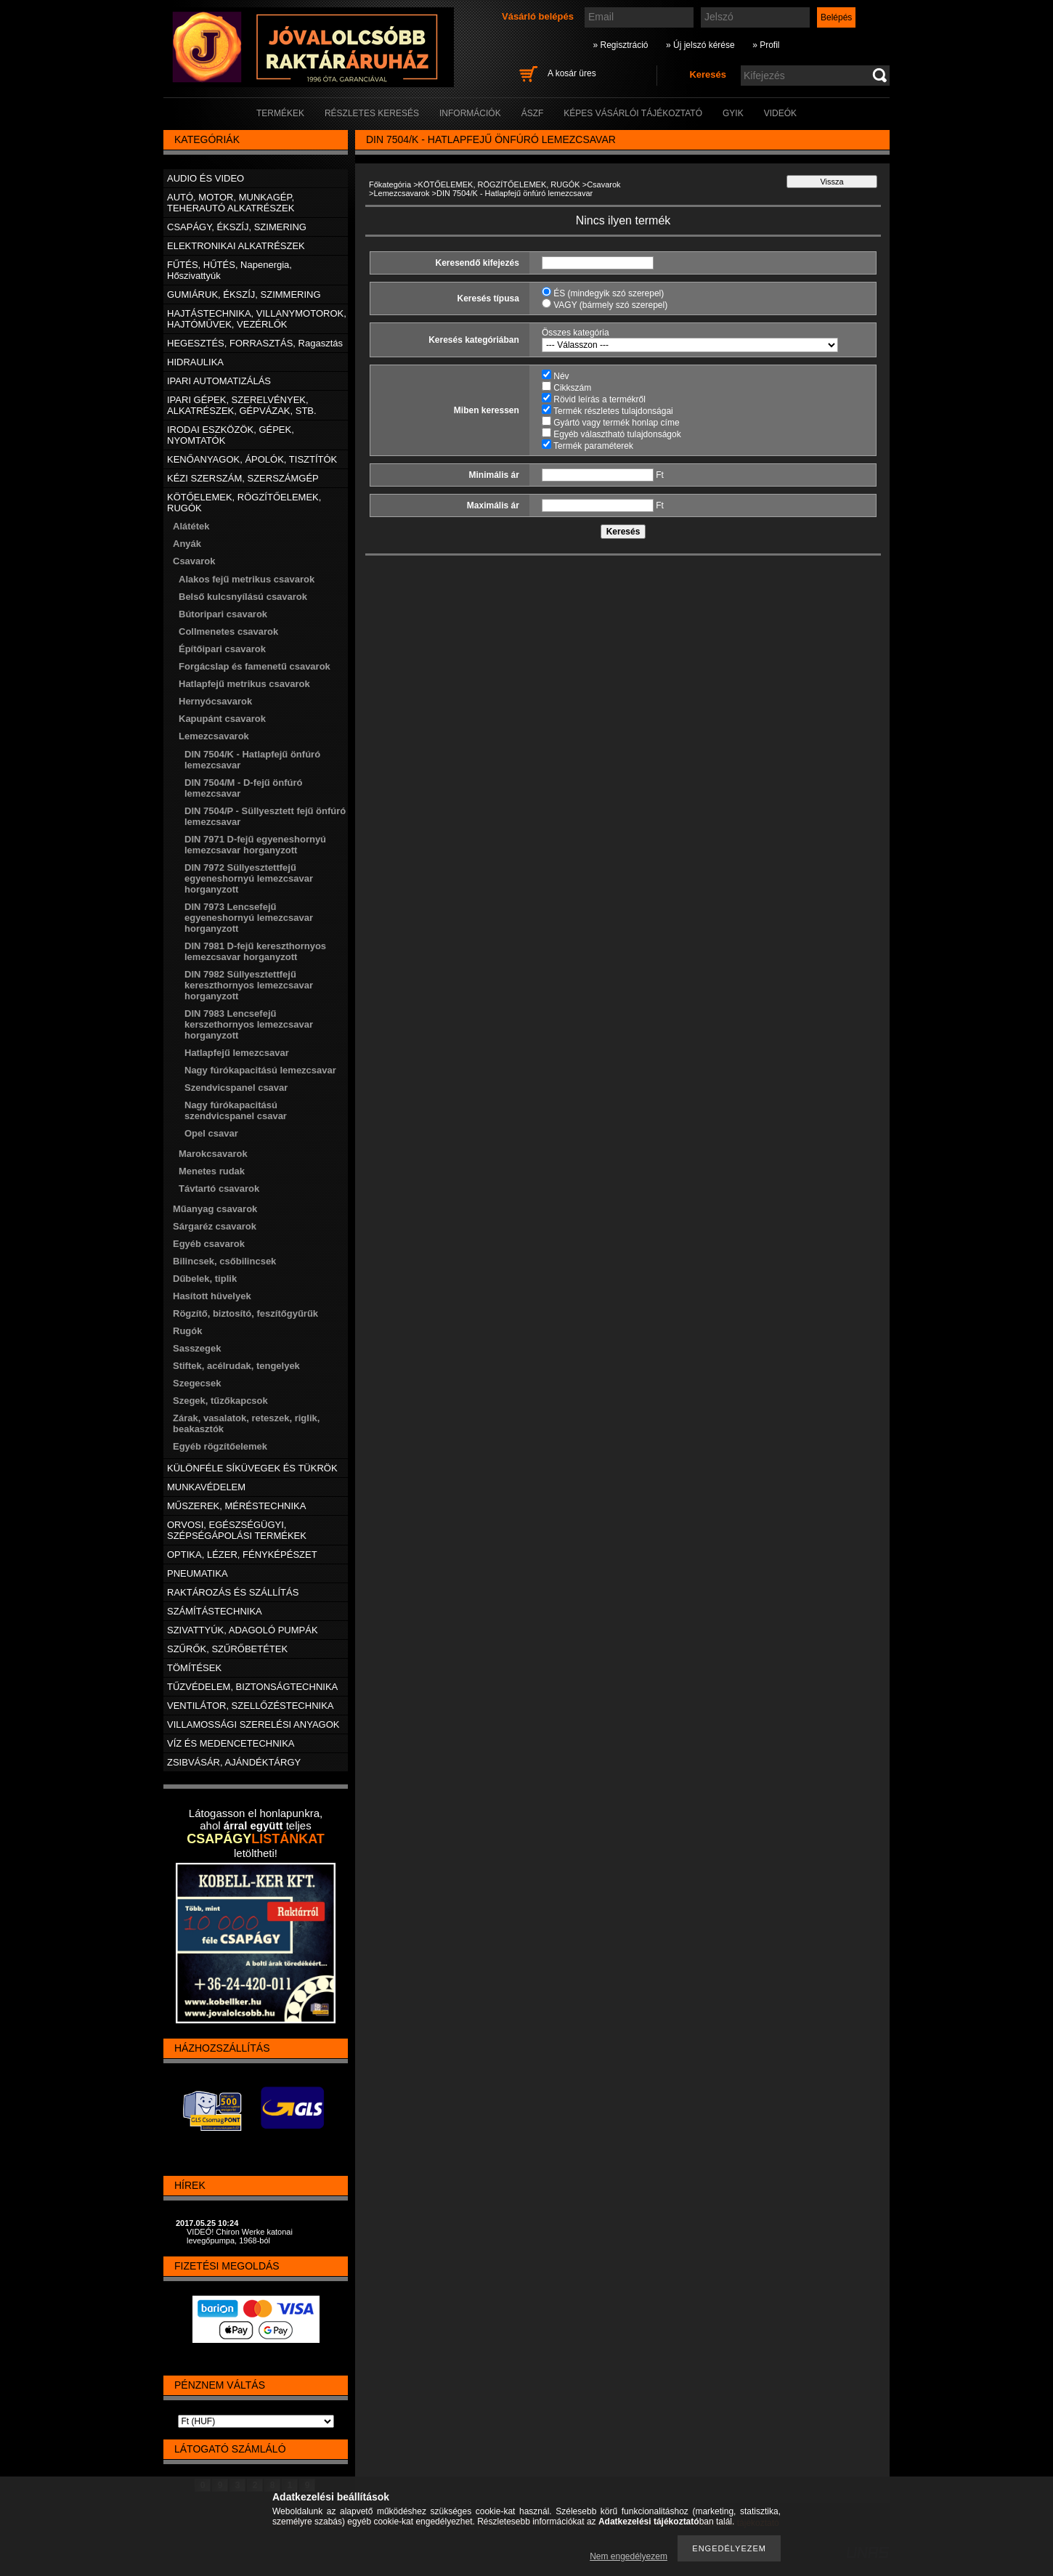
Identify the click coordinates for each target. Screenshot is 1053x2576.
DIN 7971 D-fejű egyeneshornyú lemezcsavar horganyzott (255, 845)
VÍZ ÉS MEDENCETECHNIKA (231, 1743)
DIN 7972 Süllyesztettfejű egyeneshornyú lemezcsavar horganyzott (248, 878)
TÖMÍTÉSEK (194, 1667)
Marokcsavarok (213, 1153)
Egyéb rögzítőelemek (220, 1446)
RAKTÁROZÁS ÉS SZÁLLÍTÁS (232, 1592)
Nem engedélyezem (628, 2556)
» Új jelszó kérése (700, 45)
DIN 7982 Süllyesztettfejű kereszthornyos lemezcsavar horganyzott (248, 985)
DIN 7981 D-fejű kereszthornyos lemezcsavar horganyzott (255, 951)
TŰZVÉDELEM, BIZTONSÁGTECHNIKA (252, 1686)
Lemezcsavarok (401, 193)
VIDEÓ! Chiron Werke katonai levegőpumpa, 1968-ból (240, 2236)
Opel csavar (211, 1133)
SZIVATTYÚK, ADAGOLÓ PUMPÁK (242, 1630)
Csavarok (603, 184)
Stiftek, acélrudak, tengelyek (236, 1365)
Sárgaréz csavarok (214, 1226)
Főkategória (390, 184)
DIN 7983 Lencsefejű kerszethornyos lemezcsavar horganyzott (248, 1024)
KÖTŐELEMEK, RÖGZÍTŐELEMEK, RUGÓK (499, 184)
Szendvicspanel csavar (236, 1087)
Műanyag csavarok (215, 1208)
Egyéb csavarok (209, 1243)
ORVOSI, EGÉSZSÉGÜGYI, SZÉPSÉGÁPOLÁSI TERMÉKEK (236, 1530)
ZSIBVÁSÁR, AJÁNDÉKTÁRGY (234, 1762)
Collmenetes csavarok (228, 631)
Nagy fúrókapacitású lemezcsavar (260, 1070)
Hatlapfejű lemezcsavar (236, 1052)
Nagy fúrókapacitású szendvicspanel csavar (235, 1110)
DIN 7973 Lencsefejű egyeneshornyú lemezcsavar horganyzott (248, 917)
